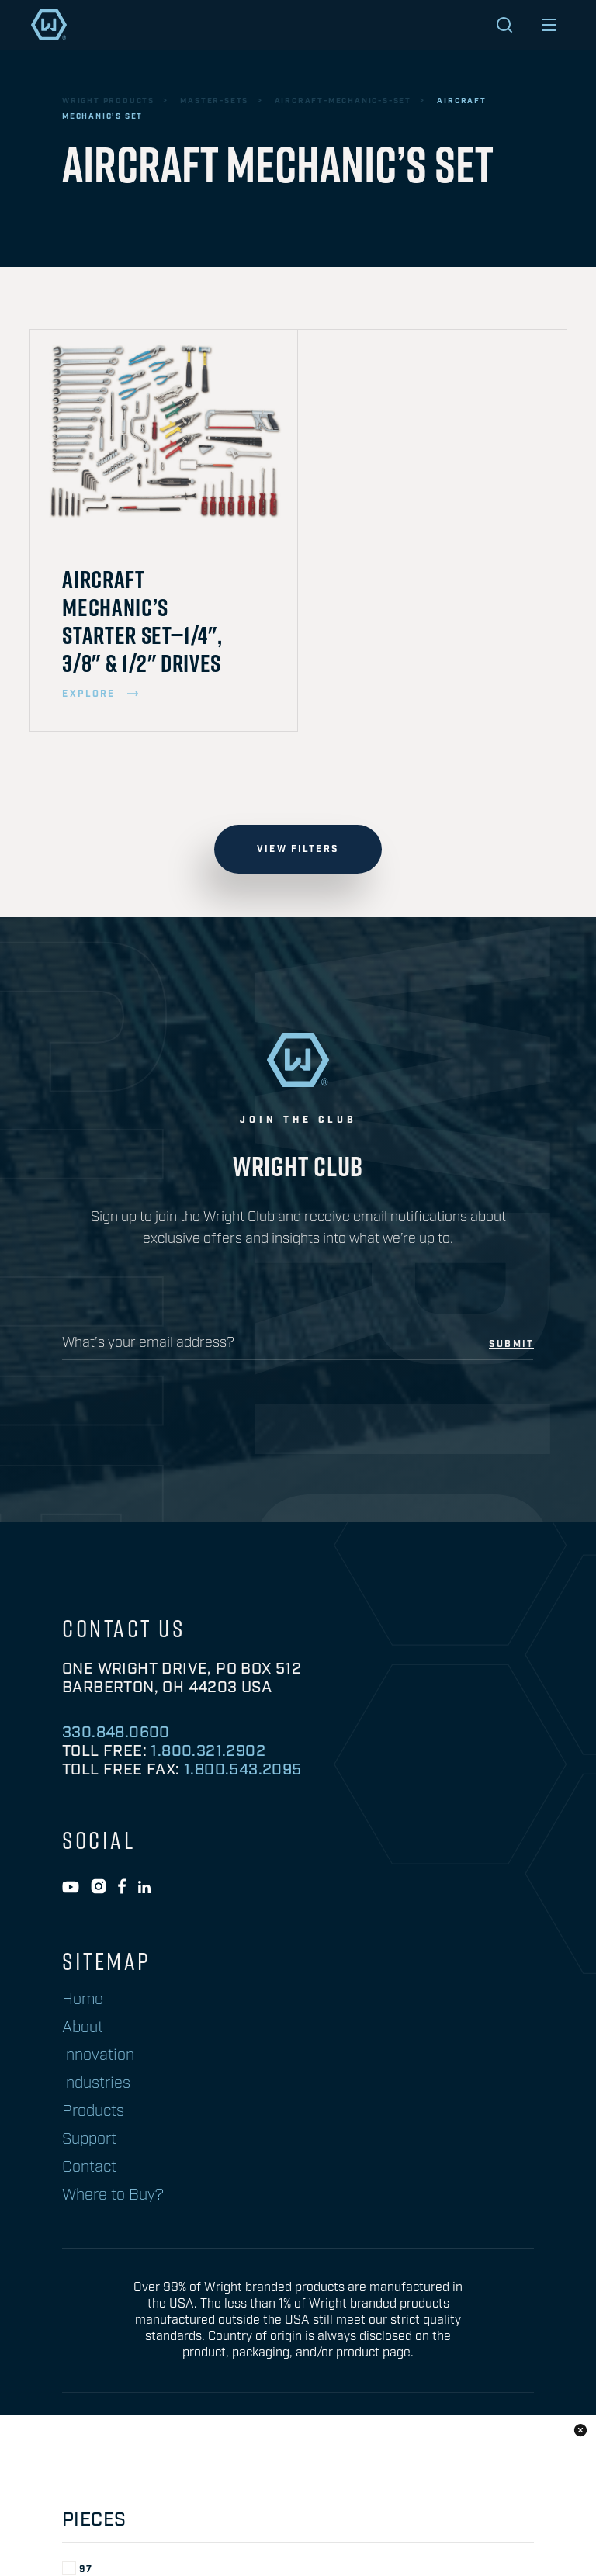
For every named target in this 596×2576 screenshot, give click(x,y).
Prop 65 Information (129, 2447)
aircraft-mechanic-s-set (343, 100)
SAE (82, 1833)
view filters (298, 849)
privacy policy (269, 2447)
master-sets (214, 100)
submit (511, 1344)
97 (77, 1721)
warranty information (416, 2447)
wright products (108, 100)
